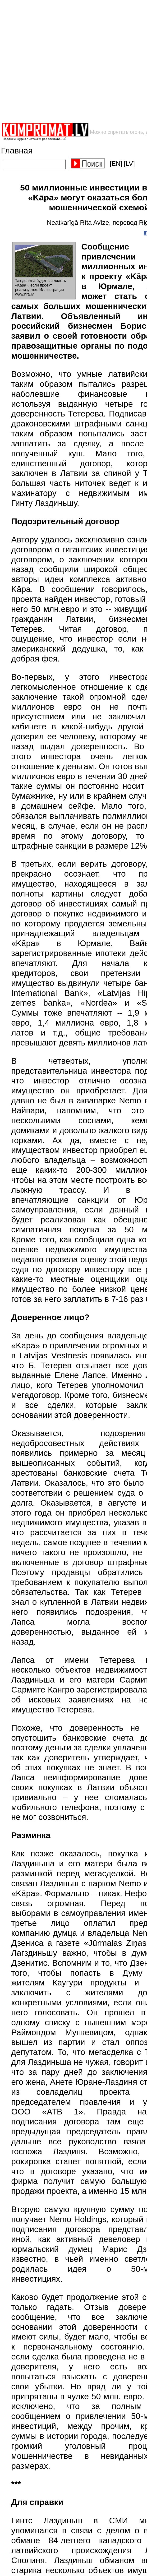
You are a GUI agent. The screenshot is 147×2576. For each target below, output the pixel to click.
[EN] (116, 163)
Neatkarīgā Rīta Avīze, (79, 222)
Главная (17, 150)
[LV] (129, 163)
